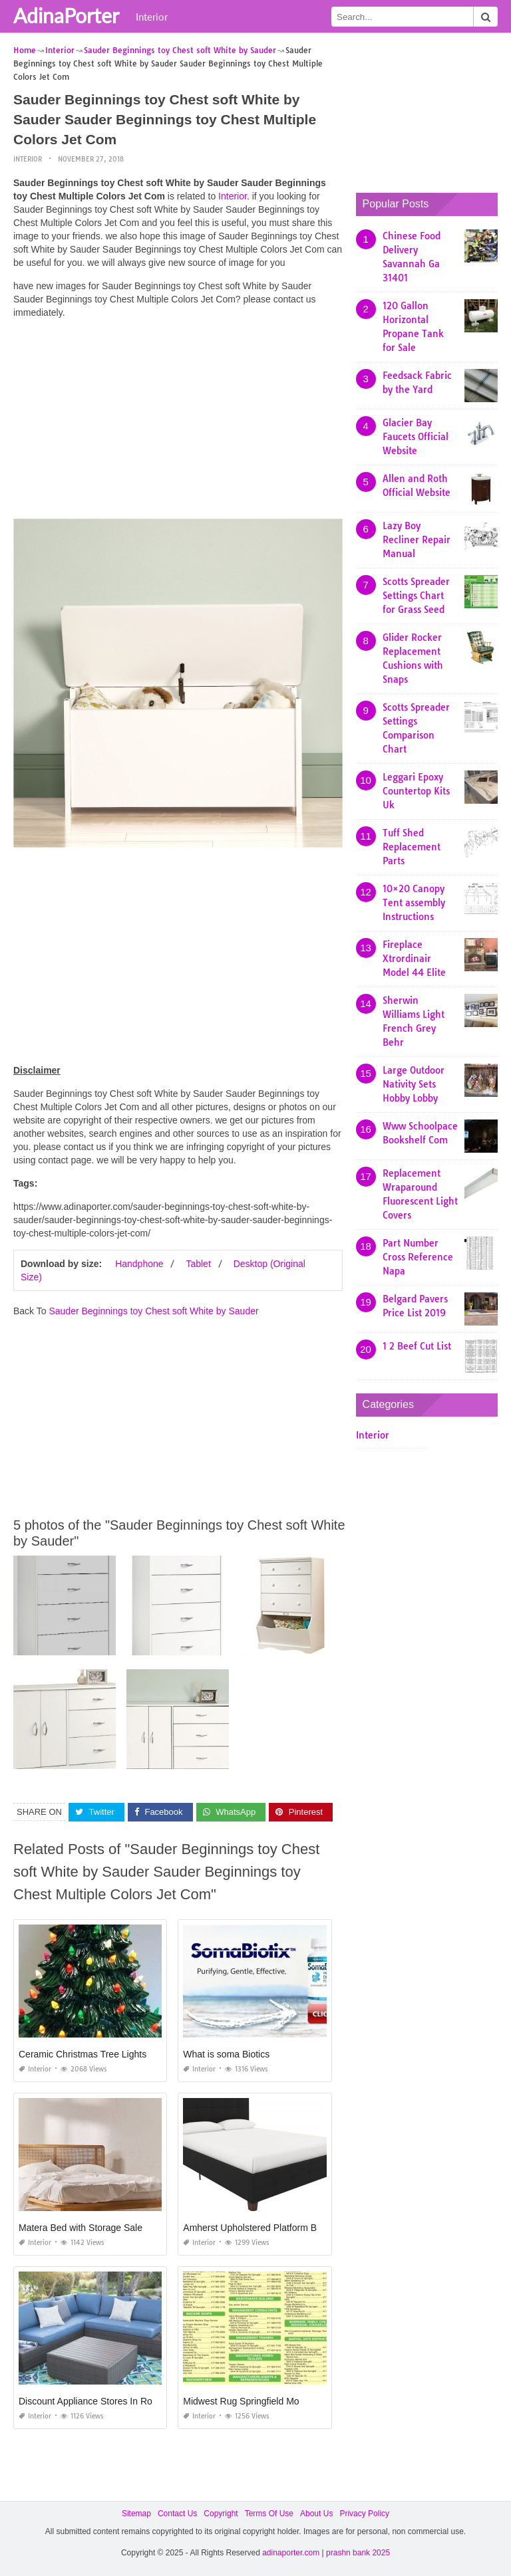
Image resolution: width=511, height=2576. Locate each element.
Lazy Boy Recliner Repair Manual (416, 540)
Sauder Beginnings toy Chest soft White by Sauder (153, 1311)
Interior (152, 17)
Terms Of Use (269, 2513)
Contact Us (177, 2513)
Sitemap (136, 2513)
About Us (316, 2513)
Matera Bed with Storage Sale (80, 2227)
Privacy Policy (364, 2513)
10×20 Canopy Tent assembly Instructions (414, 903)
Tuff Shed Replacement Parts (411, 847)
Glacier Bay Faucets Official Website (415, 437)
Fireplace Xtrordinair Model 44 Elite (414, 959)
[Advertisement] (178, 422)
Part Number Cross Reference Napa (418, 1257)
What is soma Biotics (226, 2054)
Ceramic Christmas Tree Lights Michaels (102, 2054)
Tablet (198, 1263)
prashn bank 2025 (358, 2552)
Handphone (139, 1263)
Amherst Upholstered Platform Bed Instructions (280, 2227)
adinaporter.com (290, 2552)
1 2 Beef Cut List (417, 1346)
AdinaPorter (66, 15)
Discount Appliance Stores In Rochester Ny (108, 2401)
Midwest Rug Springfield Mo (241, 2401)
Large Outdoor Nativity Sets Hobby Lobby (413, 1084)
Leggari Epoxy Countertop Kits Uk (416, 791)
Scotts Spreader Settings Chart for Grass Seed (416, 596)
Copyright (221, 2513)
